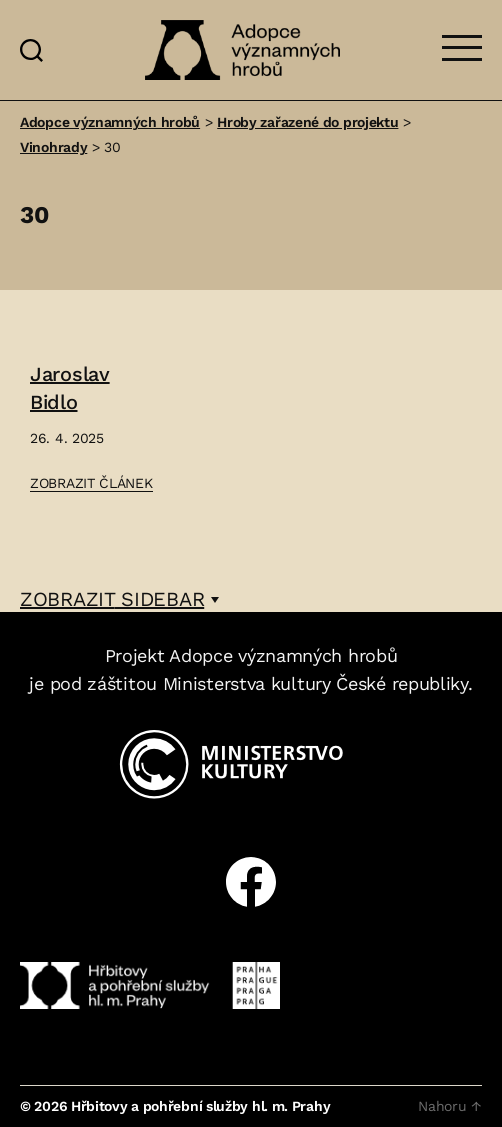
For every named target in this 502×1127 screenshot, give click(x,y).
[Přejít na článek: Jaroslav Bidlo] (91, 428)
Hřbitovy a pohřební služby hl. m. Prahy (200, 1106)
